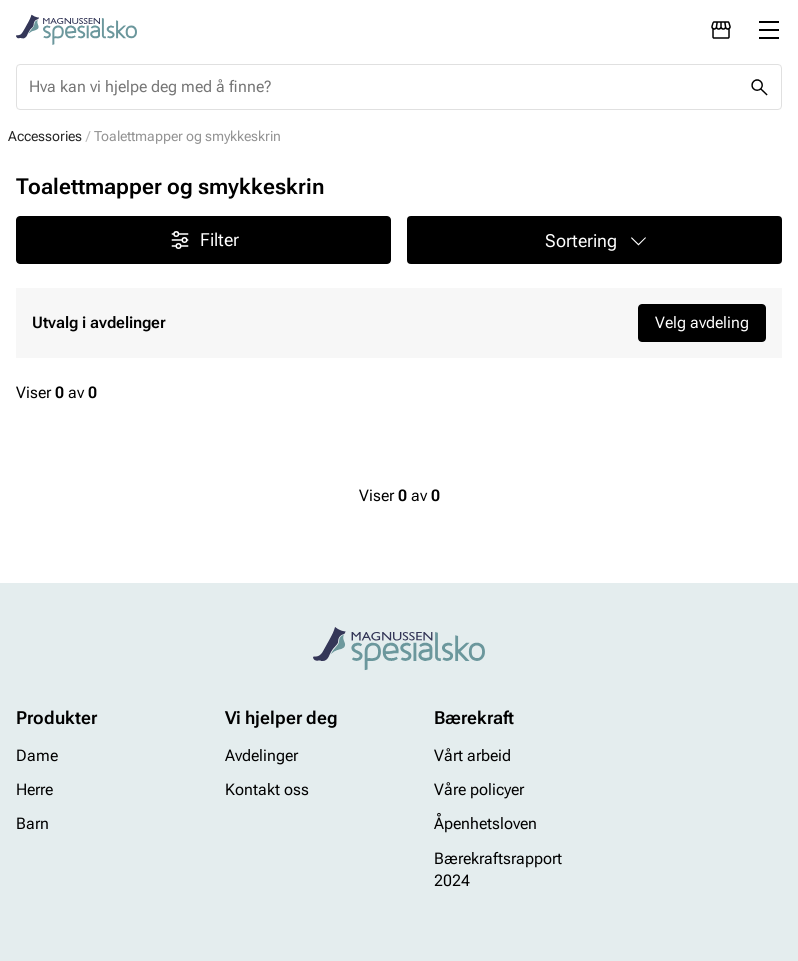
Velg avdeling (702, 322)
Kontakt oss (267, 789)
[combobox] (383, 87)
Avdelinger (261, 755)
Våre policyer (479, 789)
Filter (203, 240)
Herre (34, 789)
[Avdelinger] (721, 30)
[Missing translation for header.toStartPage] (76, 30)
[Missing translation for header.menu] (769, 30)
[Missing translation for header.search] (759, 87)
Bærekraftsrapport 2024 (498, 869)
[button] (594, 240)
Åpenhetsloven (485, 824)
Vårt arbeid (472, 755)
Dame (37, 755)
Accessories (45, 136)
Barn (32, 824)
